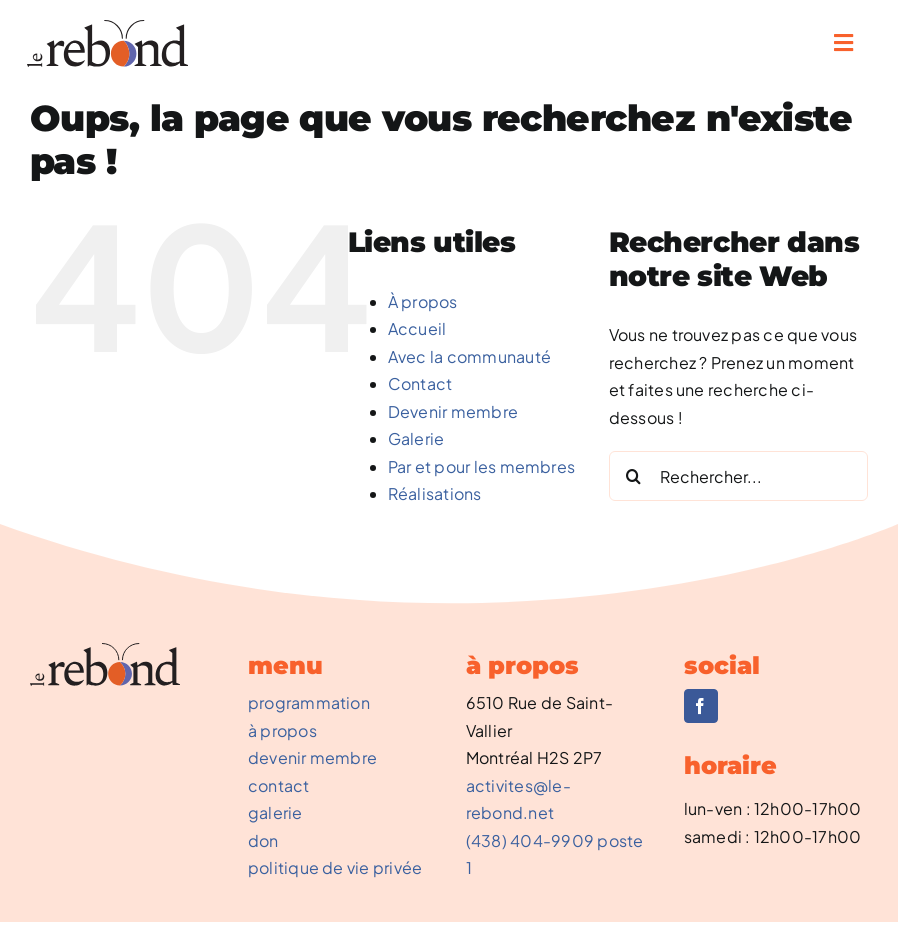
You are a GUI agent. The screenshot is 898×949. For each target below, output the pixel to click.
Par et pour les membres (482, 466)
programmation (309, 702)
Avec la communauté (469, 356)
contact (279, 785)
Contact (420, 383)
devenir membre (312, 757)
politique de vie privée (335, 867)
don (263, 840)
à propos (282, 730)
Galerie (416, 438)
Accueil (417, 328)
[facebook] (701, 706)
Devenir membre (453, 411)
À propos (423, 301)
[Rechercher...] (738, 476)
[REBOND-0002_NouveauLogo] (107, 27)
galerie (275, 812)
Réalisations (435, 493)
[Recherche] (634, 476)
